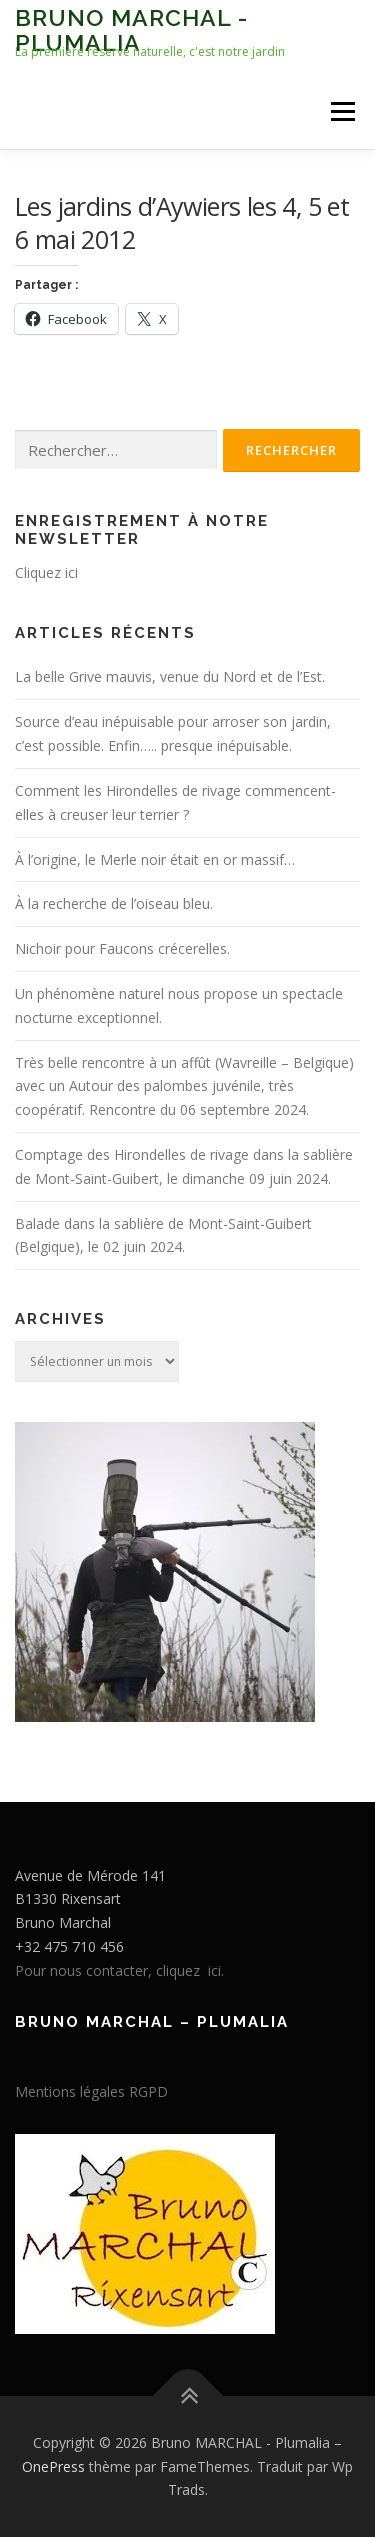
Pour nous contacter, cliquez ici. (119, 1970)
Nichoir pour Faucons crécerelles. (122, 948)
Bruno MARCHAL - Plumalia (131, 29)
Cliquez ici (46, 572)
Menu (341, 111)
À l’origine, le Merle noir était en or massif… (155, 859)
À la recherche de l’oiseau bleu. (114, 903)
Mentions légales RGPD (91, 2091)
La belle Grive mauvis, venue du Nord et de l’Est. (170, 676)
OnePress (53, 2466)
